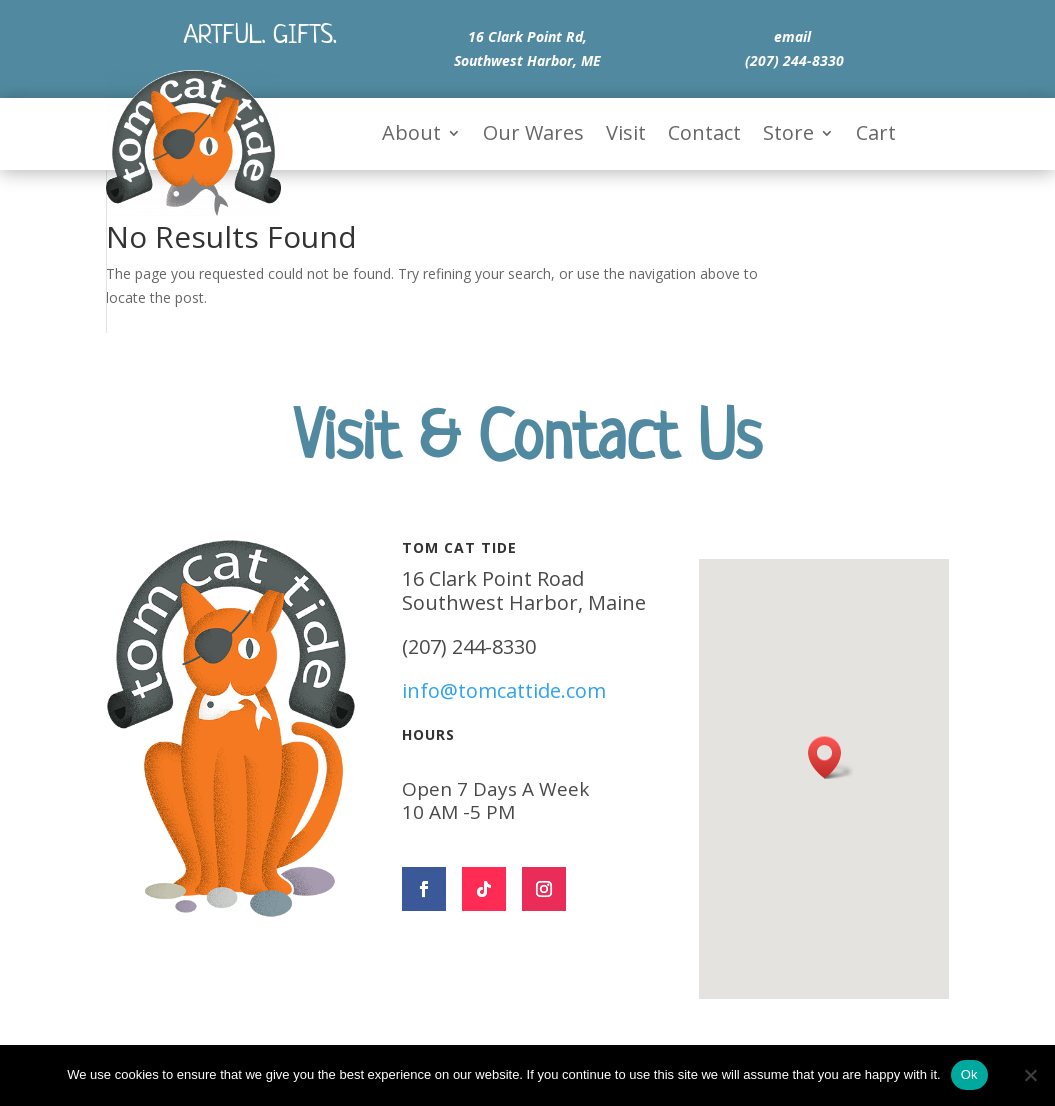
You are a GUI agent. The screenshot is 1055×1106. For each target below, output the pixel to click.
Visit (626, 136)
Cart (876, 136)
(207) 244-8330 (794, 60)
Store (788, 136)
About (411, 136)
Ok (969, 1074)
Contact (704, 136)
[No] (1030, 1075)
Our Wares (533, 136)
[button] (831, 757)
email (792, 36)
